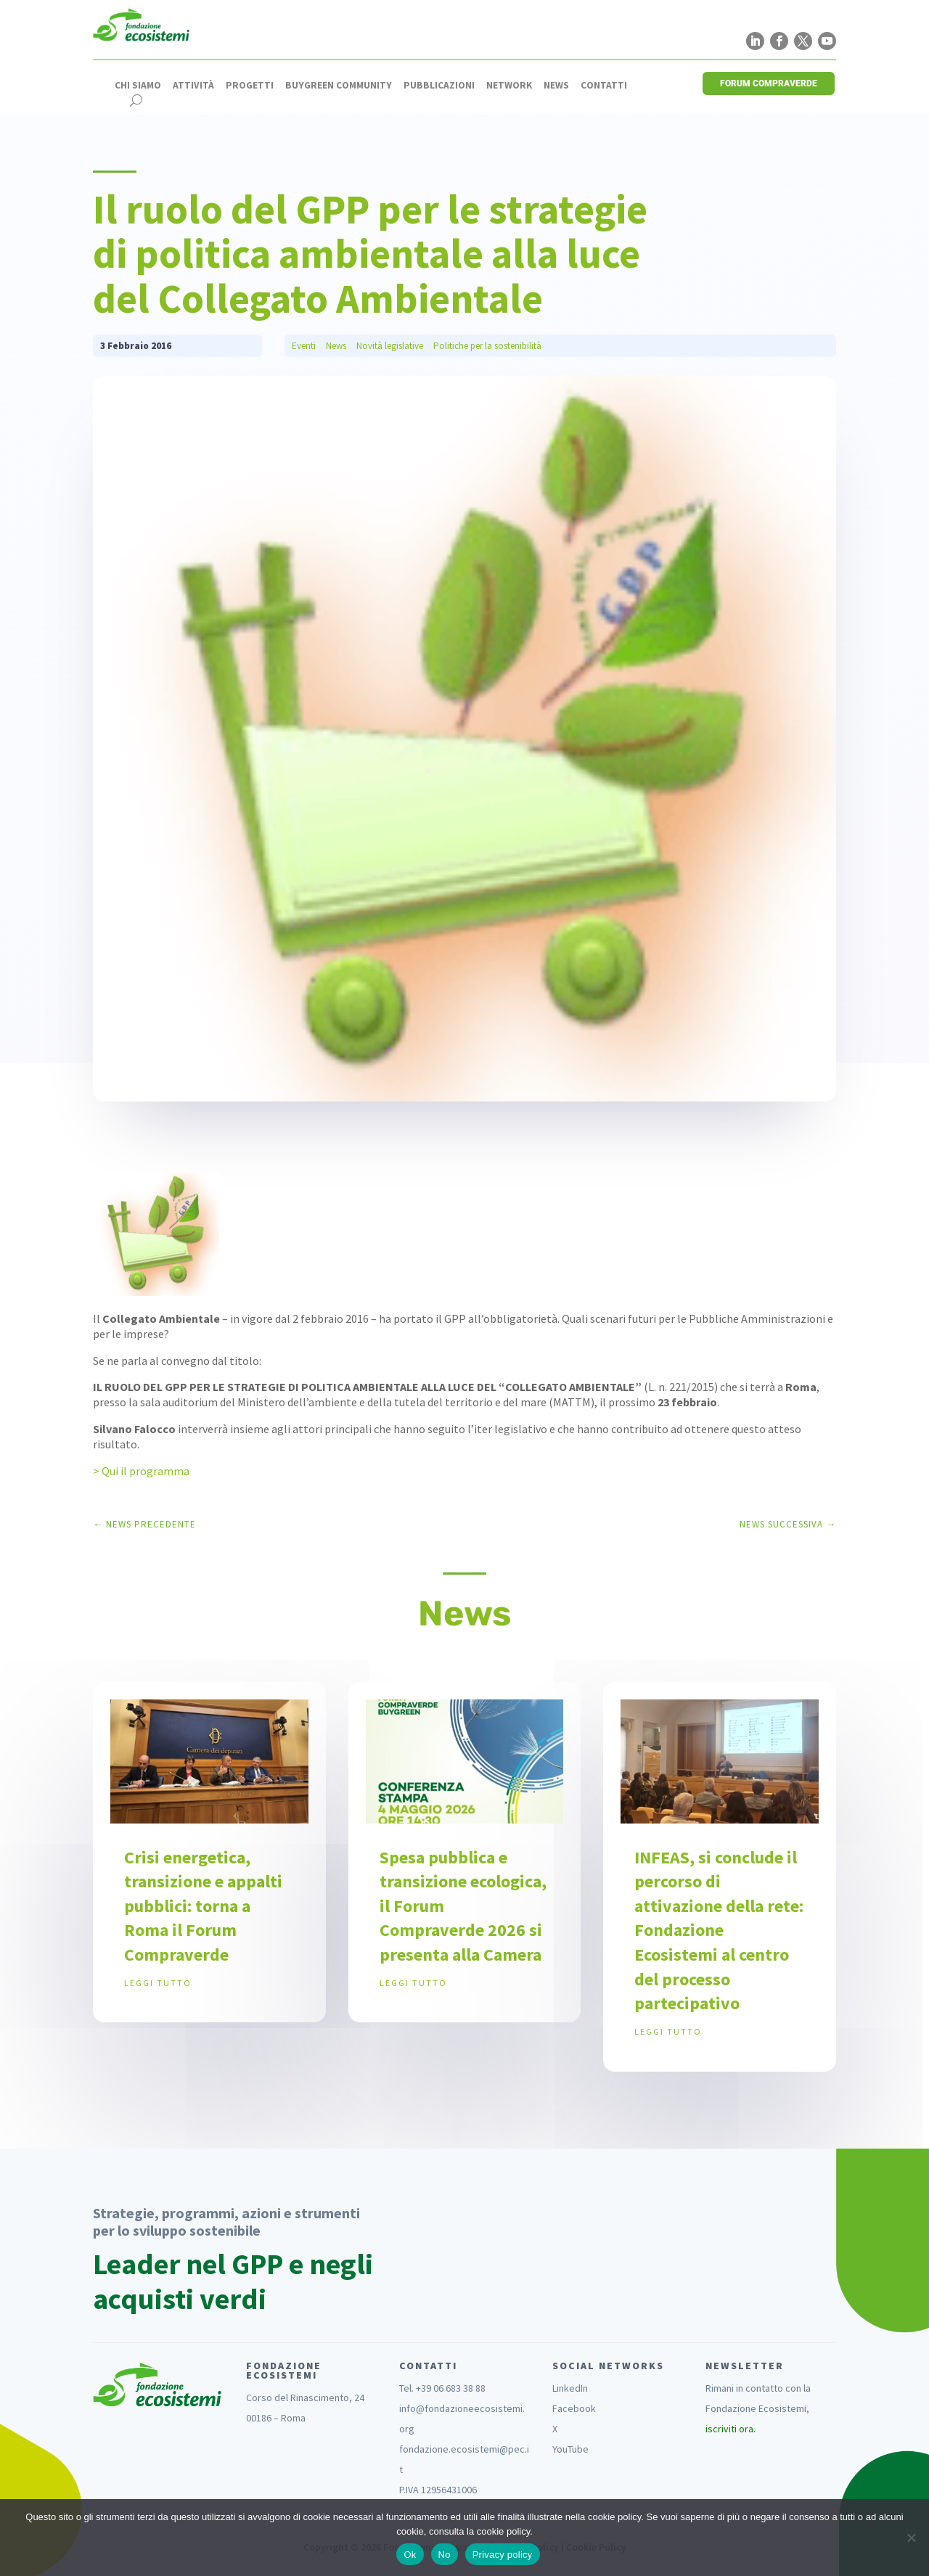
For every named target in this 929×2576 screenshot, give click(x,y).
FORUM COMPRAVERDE (768, 83)
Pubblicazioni (439, 86)
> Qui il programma (141, 1471)
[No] (911, 2537)
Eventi (304, 346)
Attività (193, 86)
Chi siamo (138, 86)
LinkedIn (570, 2388)
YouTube (570, 2449)
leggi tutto (158, 1982)
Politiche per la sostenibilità (487, 346)
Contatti (604, 86)
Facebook (574, 2408)
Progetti (250, 86)
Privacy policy (502, 2554)
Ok (410, 2554)
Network (509, 86)
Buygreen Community (338, 86)
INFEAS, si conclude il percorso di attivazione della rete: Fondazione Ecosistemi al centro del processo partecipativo (718, 1930)
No (444, 2554)
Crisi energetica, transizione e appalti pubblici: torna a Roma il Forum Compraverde (203, 1906)
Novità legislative (389, 346)
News (556, 86)
